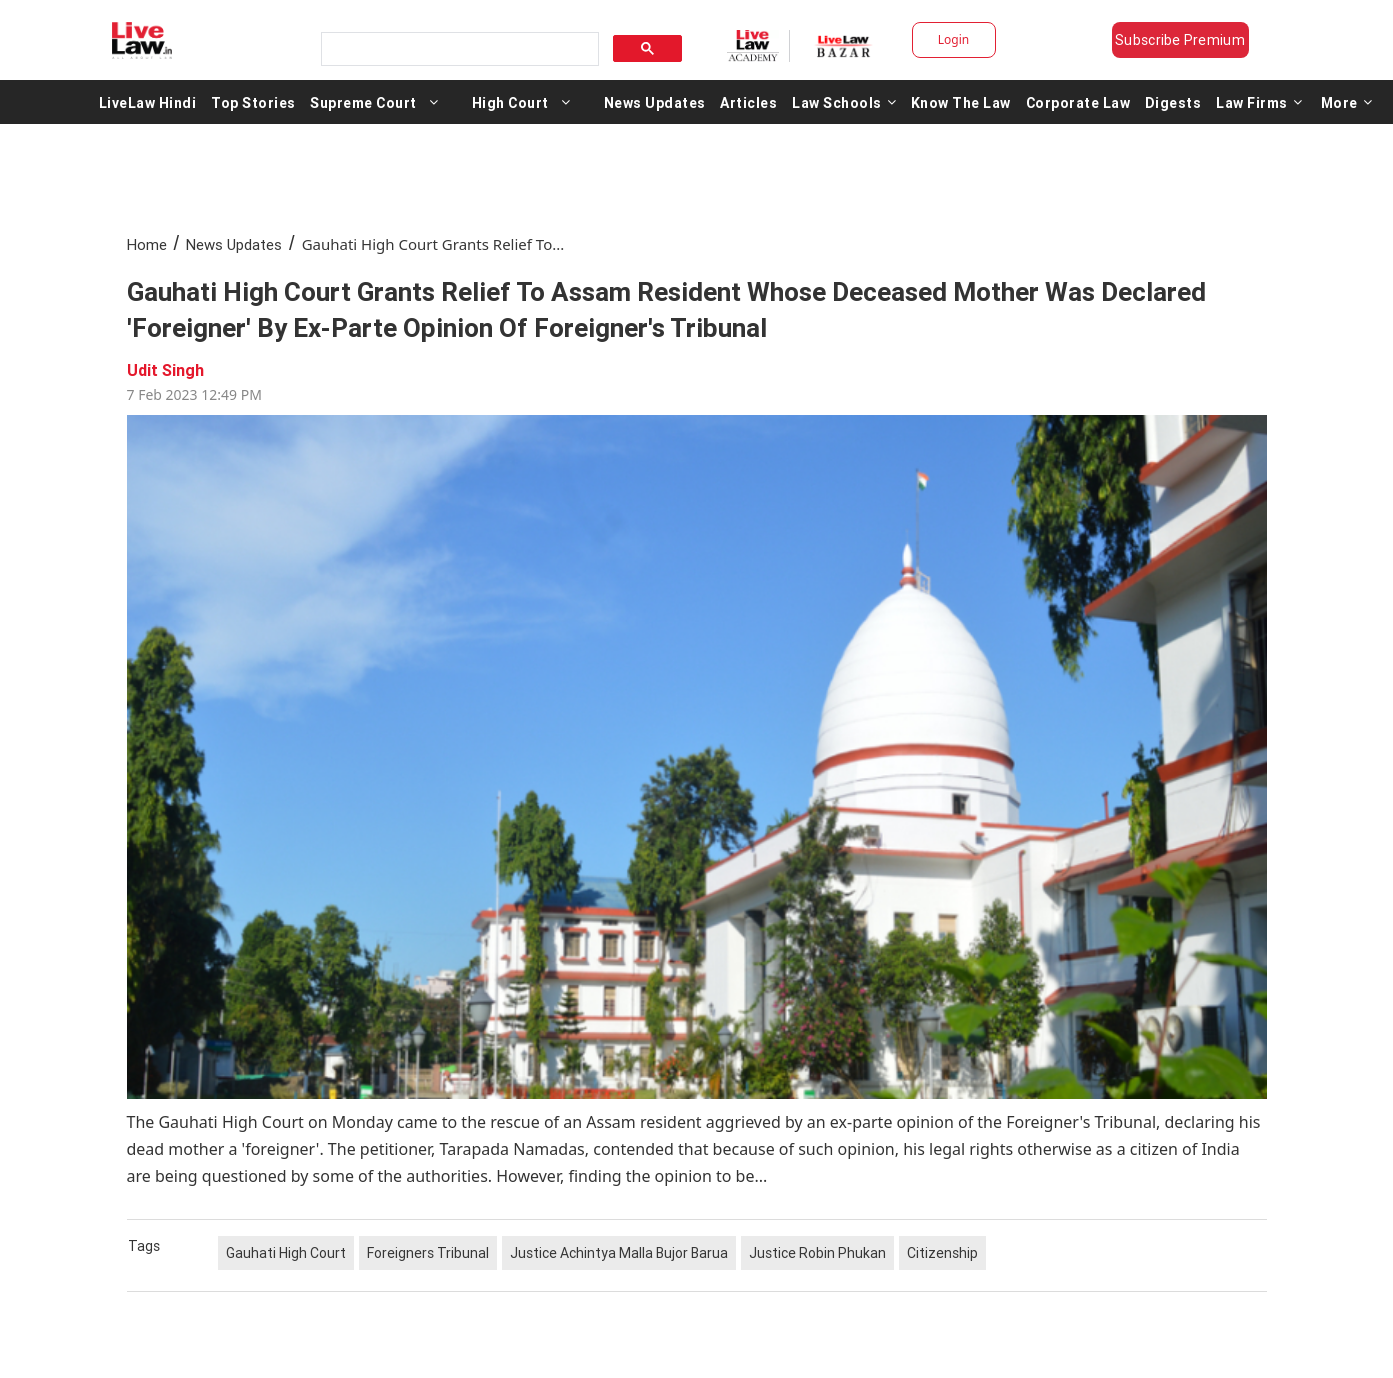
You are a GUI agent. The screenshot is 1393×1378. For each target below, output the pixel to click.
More (1347, 102)
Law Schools (844, 102)
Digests (1173, 102)
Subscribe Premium (1180, 40)
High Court (510, 102)
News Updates (655, 102)
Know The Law (961, 102)
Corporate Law (1078, 102)
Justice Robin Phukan (817, 1253)
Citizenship (942, 1253)
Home (147, 244)
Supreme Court (363, 102)
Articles (748, 102)
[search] (458, 49)
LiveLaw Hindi (148, 102)
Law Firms (1259, 102)
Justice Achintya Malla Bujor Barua (619, 1253)
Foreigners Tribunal (428, 1253)
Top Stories (253, 102)
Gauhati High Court (286, 1253)
